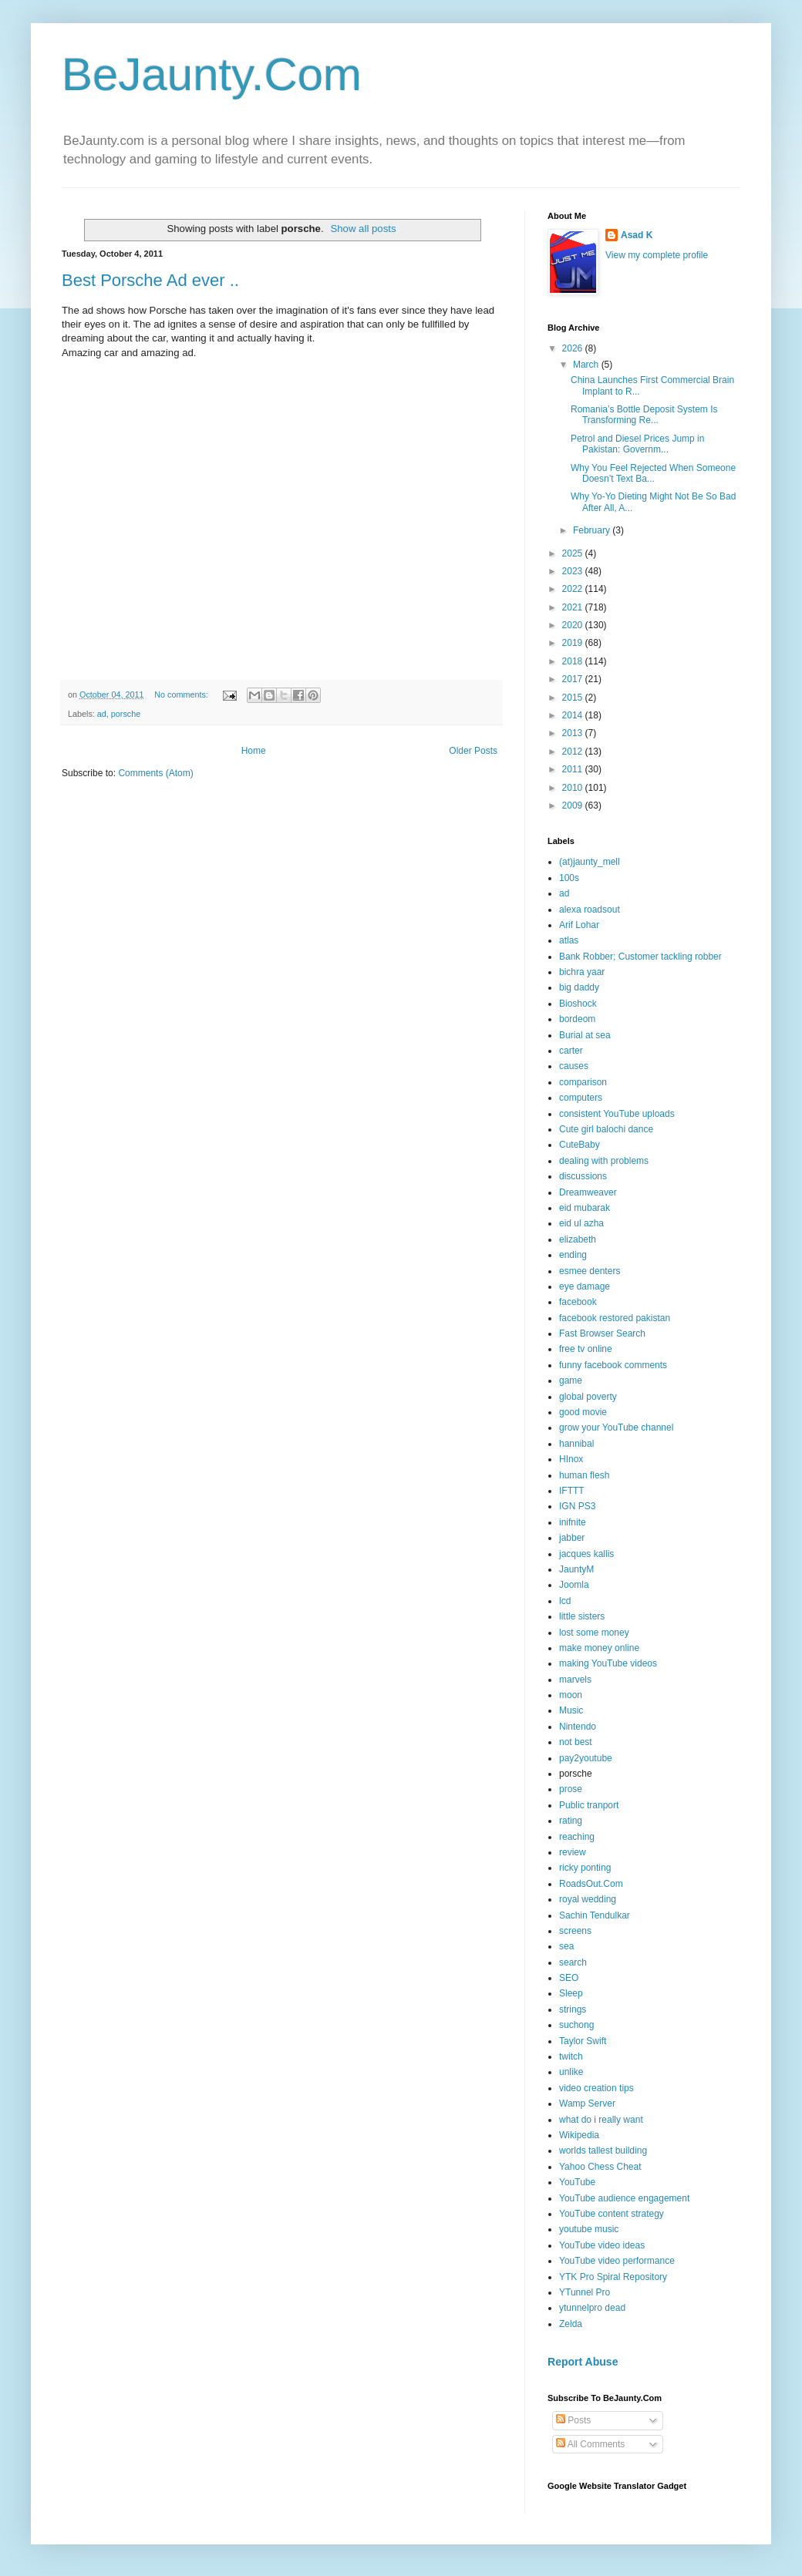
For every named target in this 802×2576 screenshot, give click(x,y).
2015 (573, 697)
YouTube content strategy (611, 2213)
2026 (573, 348)
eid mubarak (584, 1207)
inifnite (572, 1522)
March (587, 364)
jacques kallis (586, 1554)
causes (573, 1066)
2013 (573, 733)
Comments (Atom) (155, 773)
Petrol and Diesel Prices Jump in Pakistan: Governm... (637, 444)
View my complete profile (656, 255)
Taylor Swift (582, 2041)
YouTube (577, 2182)
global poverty (588, 1396)
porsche (125, 713)
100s (569, 878)
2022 (573, 588)
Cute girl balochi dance (606, 1129)
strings (572, 2009)
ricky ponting (585, 1867)
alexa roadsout (589, 909)
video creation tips (596, 2088)
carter (571, 1050)
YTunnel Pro (584, 2292)
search (573, 1962)
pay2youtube (585, 1758)
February (592, 530)
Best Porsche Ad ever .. (150, 280)
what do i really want (601, 2119)
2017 (573, 679)
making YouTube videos (608, 1663)
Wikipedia (579, 2135)
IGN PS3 (577, 1506)
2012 (573, 751)
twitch (571, 2056)
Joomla (574, 1584)
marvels (575, 1679)
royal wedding (587, 1899)
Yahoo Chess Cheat (600, 2166)
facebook (578, 1301)
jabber (572, 1537)
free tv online (585, 1348)
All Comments (590, 2444)
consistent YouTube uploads (617, 1113)
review (572, 1852)
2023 (573, 571)
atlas (568, 940)
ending (573, 1254)
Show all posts (363, 228)
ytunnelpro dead (592, 2307)
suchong (576, 2024)
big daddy (579, 987)
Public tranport (588, 1805)
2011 (573, 769)
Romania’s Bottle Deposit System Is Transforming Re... (644, 414)
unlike (571, 2072)
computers (580, 1097)
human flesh (584, 1475)
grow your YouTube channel (616, 1427)
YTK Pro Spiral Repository (613, 2277)
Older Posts (473, 750)
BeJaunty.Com (212, 74)
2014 (573, 715)
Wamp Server (587, 2103)
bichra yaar (582, 972)
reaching (577, 1836)
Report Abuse (583, 2362)
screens (575, 1930)
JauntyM (576, 1569)
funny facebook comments (613, 1365)
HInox (571, 1459)
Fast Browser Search (602, 1333)
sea (566, 1946)
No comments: (182, 694)
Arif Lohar (579, 925)
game (570, 1380)
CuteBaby (579, 1144)
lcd (565, 1601)
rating (570, 1820)
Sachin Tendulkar (594, 1915)
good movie (583, 1412)
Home (253, 750)
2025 (573, 553)
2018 (573, 661)
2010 (573, 787)
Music (571, 1710)
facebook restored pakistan (614, 1318)
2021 (573, 607)
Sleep (571, 1993)
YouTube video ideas (602, 2245)
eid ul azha (581, 1223)
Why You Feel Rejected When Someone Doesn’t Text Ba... (653, 473)
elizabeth (577, 1239)
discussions (583, 1176)
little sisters (582, 1616)
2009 (573, 805)
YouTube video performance (617, 2260)
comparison (583, 1082)
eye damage (584, 1286)
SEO (568, 1977)
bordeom (577, 1019)
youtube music (588, 2229)
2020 (573, 625)
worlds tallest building (603, 2150)
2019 (573, 642)
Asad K (636, 235)
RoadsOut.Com (591, 1883)
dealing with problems (604, 1160)
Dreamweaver (588, 1192)
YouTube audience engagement (624, 2198)
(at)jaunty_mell (589, 861)
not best (575, 1742)
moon (570, 1695)
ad (101, 713)
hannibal (576, 1443)
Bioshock (578, 1003)
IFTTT (572, 1490)
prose (570, 1789)
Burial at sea (585, 1035)
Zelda (570, 2324)
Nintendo (577, 1726)
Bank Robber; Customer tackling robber (640, 956)
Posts (573, 2420)
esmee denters (589, 1271)
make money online (599, 1648)
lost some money (594, 1632)
